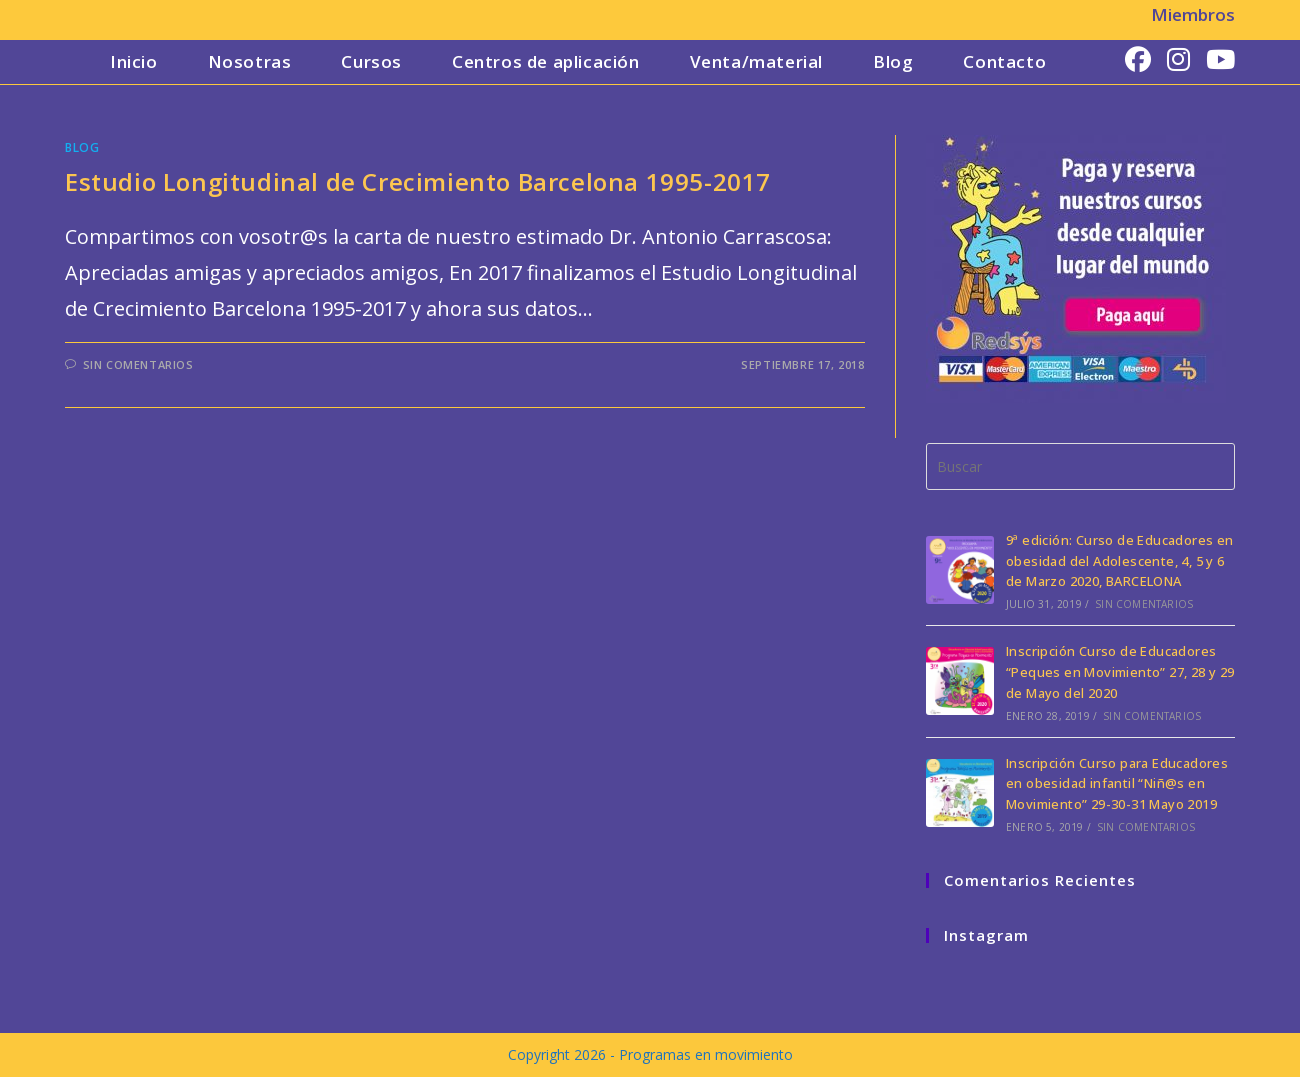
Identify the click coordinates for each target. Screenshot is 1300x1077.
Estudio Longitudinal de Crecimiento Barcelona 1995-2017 (418, 181)
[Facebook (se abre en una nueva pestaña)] (1138, 59)
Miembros (1193, 14)
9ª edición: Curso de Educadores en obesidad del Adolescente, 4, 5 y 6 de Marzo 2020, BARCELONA (1120, 561)
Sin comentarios (138, 364)
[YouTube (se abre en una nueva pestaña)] (1220, 59)
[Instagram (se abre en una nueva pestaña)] (1178, 59)
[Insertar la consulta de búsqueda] (1080, 466)
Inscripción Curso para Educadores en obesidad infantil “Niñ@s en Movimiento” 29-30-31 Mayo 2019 (1117, 784)
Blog (82, 147)
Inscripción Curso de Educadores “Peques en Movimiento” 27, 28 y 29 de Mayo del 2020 (1120, 672)
